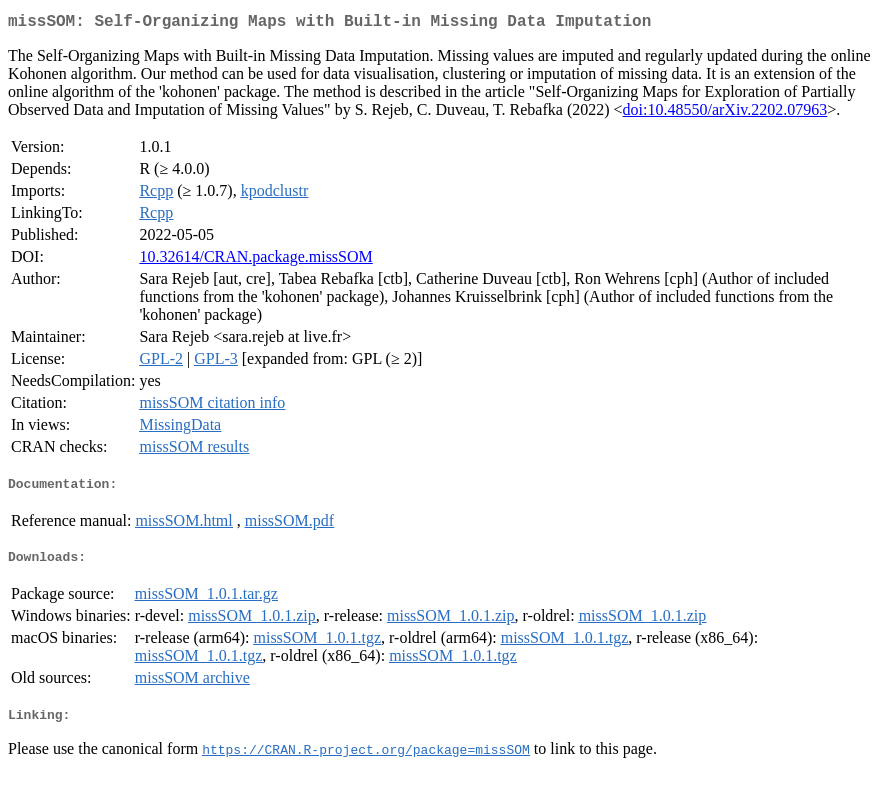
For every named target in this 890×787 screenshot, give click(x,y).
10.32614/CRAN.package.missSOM (255, 260)
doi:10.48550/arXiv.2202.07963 (725, 113)
